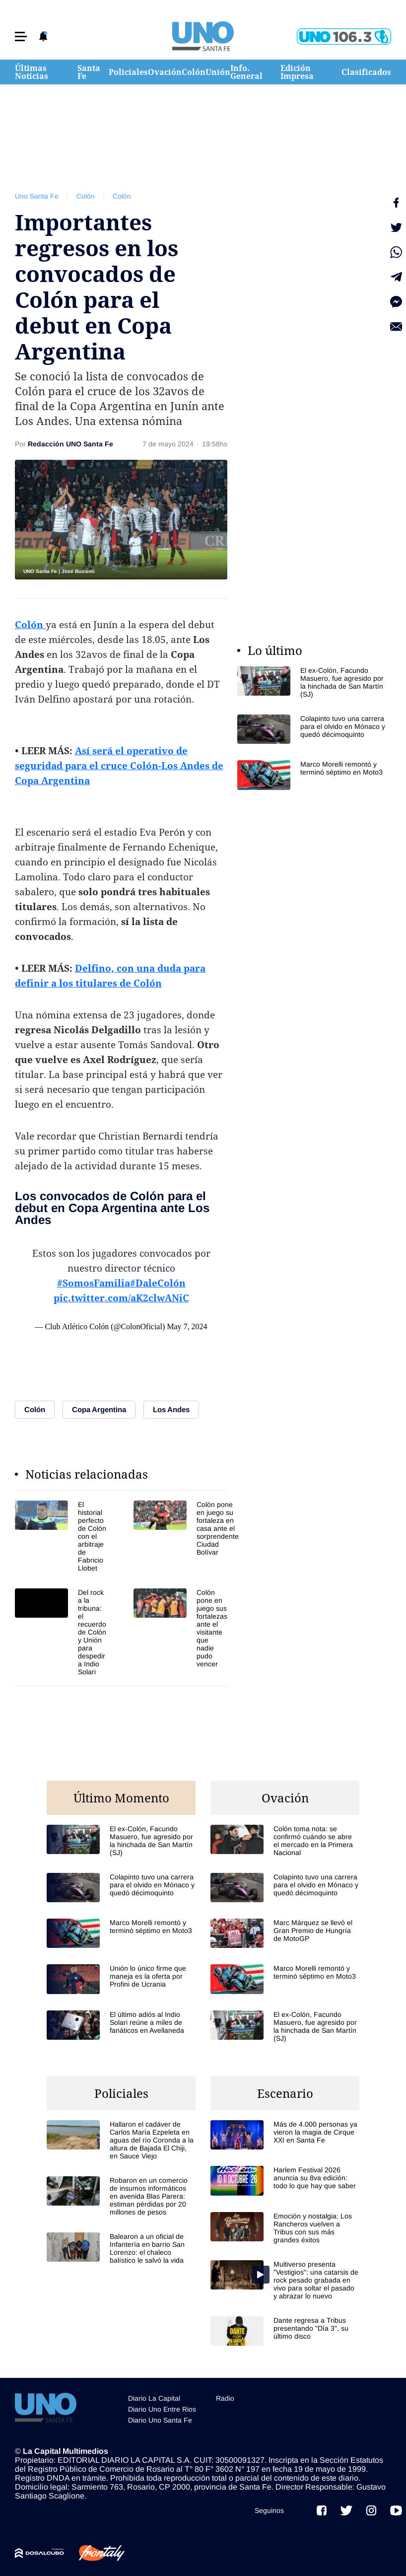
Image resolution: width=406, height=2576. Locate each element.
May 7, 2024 (187, 1326)
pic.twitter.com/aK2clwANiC (121, 1297)
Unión (217, 72)
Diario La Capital (154, 2398)
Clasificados (366, 72)
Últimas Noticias (31, 72)
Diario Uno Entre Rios (162, 2409)
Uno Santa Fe (37, 196)
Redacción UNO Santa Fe (70, 444)
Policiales (128, 72)
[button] (21, 36)
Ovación (165, 72)
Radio (225, 2398)
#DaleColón (158, 1283)
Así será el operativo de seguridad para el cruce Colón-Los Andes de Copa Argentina (119, 765)
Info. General (246, 72)
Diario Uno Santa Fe (160, 2420)
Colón (193, 72)
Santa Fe (88, 72)
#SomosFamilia (93, 1283)
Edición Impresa (297, 72)
